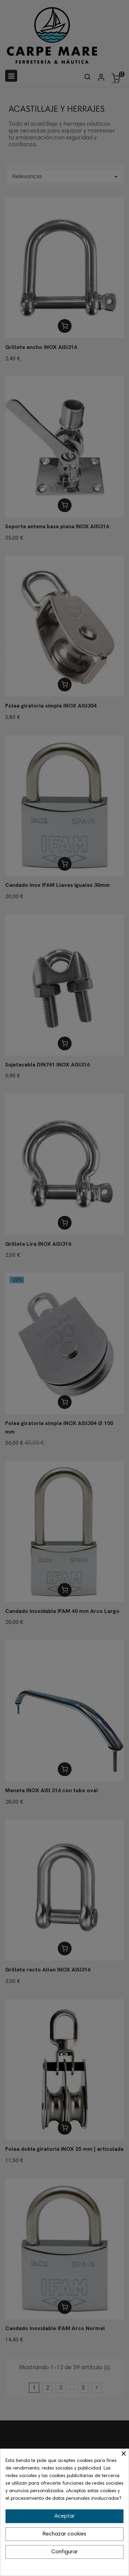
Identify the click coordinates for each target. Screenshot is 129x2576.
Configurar (64, 2552)
